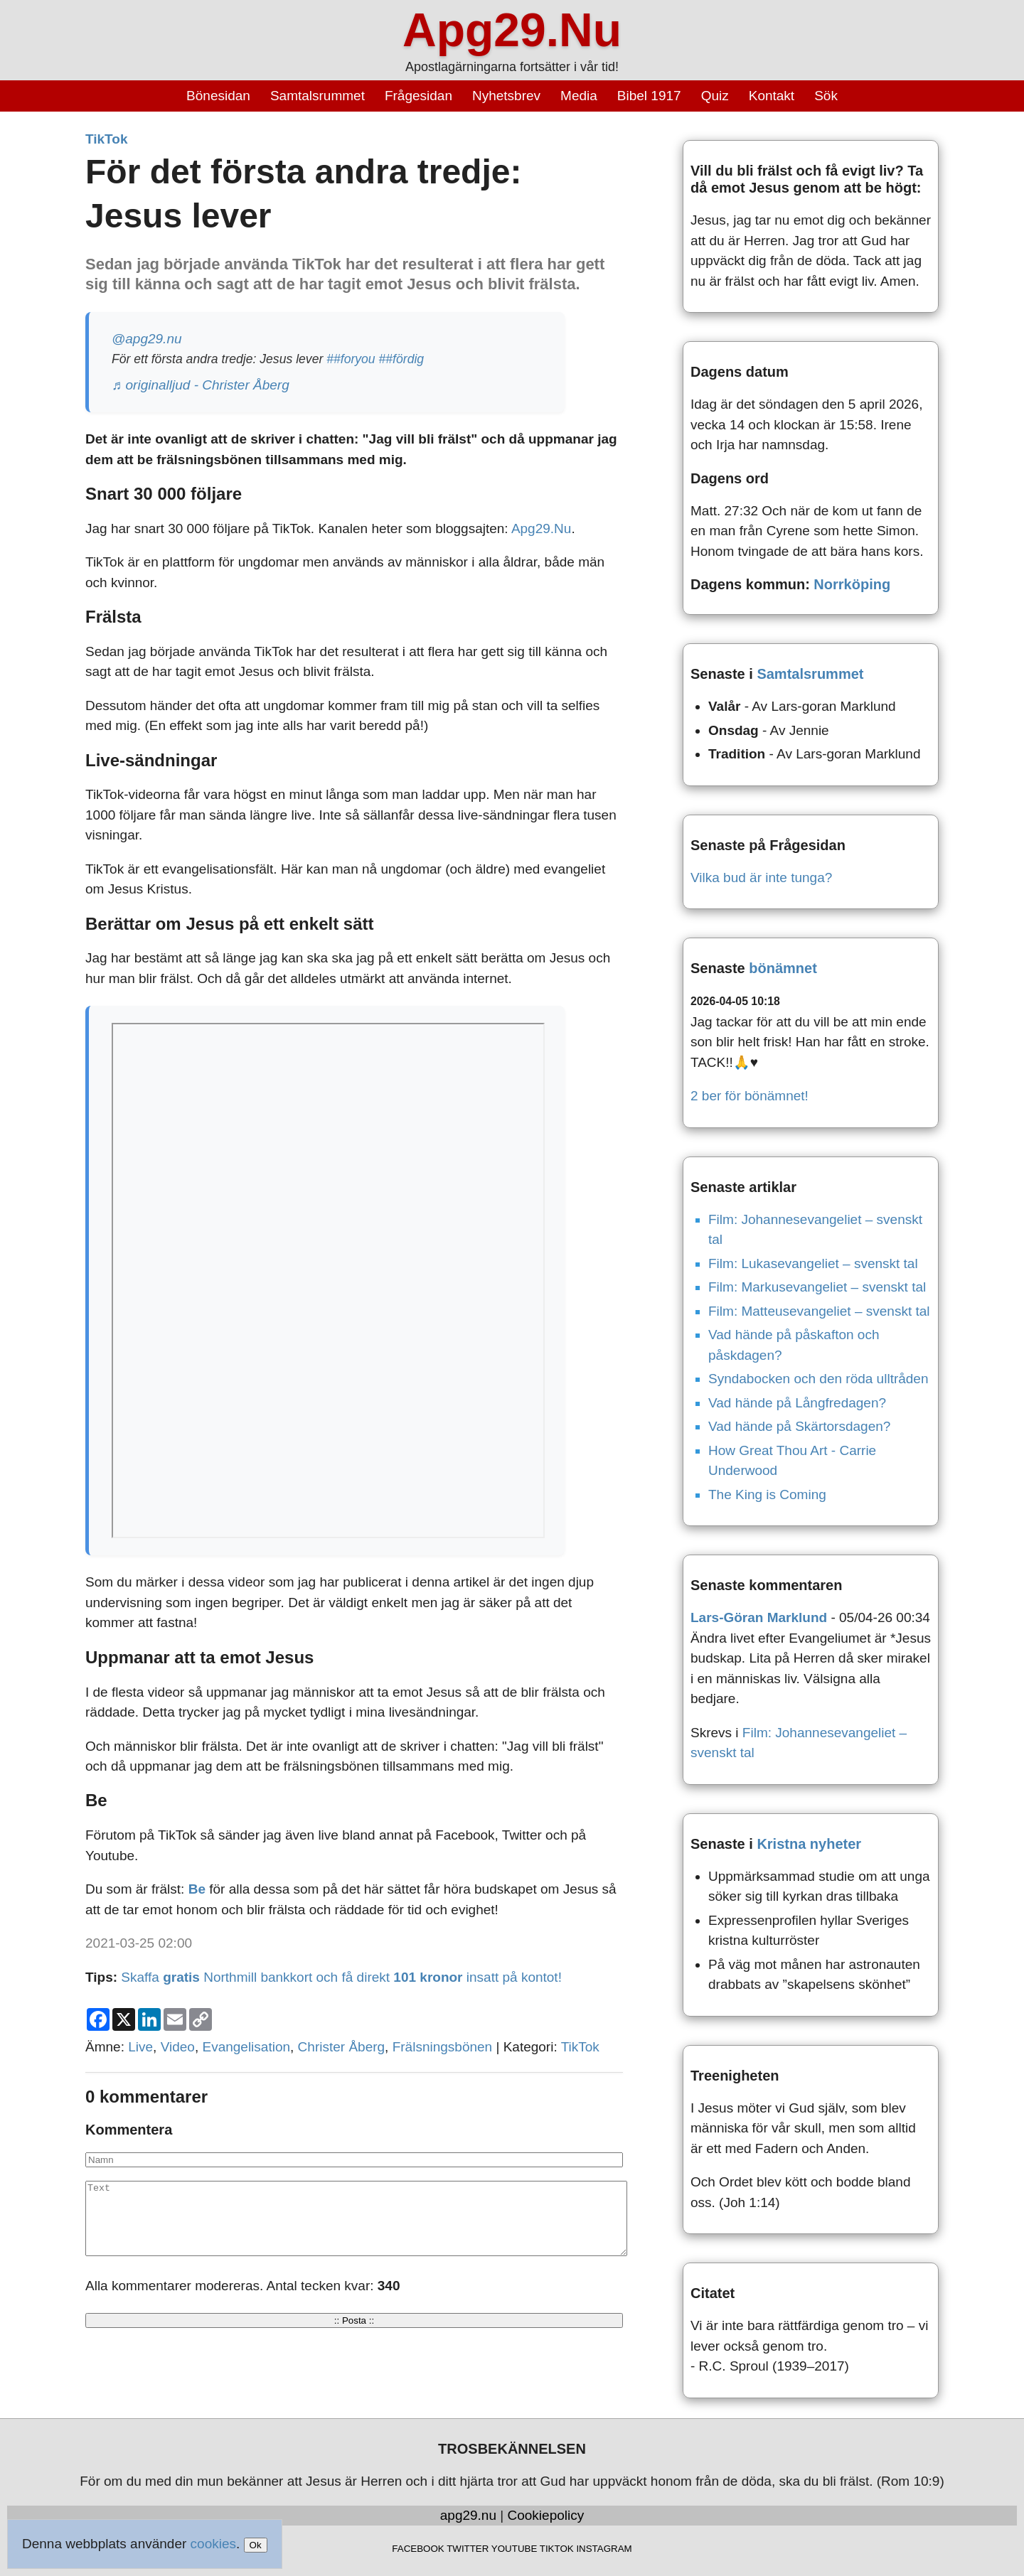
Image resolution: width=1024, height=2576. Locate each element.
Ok (256, 2545)
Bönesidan (218, 95)
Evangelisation (246, 2046)
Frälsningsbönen (442, 2046)
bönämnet (783, 968)
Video (178, 2046)
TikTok (106, 139)
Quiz (715, 95)
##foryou (350, 359)
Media (578, 95)
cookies (213, 2543)
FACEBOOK (418, 2548)
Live (140, 2046)
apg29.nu (468, 2515)
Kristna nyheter (809, 1844)
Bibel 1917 (649, 95)
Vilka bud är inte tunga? (761, 877)
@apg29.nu (147, 338)
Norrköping (852, 584)
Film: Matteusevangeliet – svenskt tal (819, 1311)
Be (197, 1889)
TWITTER (468, 2548)
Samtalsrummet (317, 95)
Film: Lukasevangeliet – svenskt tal (813, 1263)
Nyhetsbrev (506, 95)
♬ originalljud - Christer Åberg (200, 384)
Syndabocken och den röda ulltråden (818, 1378)
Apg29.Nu (512, 30)
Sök (826, 95)
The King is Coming (767, 1494)
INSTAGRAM (603, 2548)
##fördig (402, 359)
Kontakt (771, 95)
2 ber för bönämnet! (749, 1095)
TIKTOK (557, 2548)
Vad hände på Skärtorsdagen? (799, 1426)
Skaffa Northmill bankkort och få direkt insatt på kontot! (341, 1977)
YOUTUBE (514, 2548)
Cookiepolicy (546, 2515)
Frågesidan (418, 95)
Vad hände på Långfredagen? (797, 1402)
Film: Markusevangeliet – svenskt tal (817, 1286)
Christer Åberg (341, 2046)
